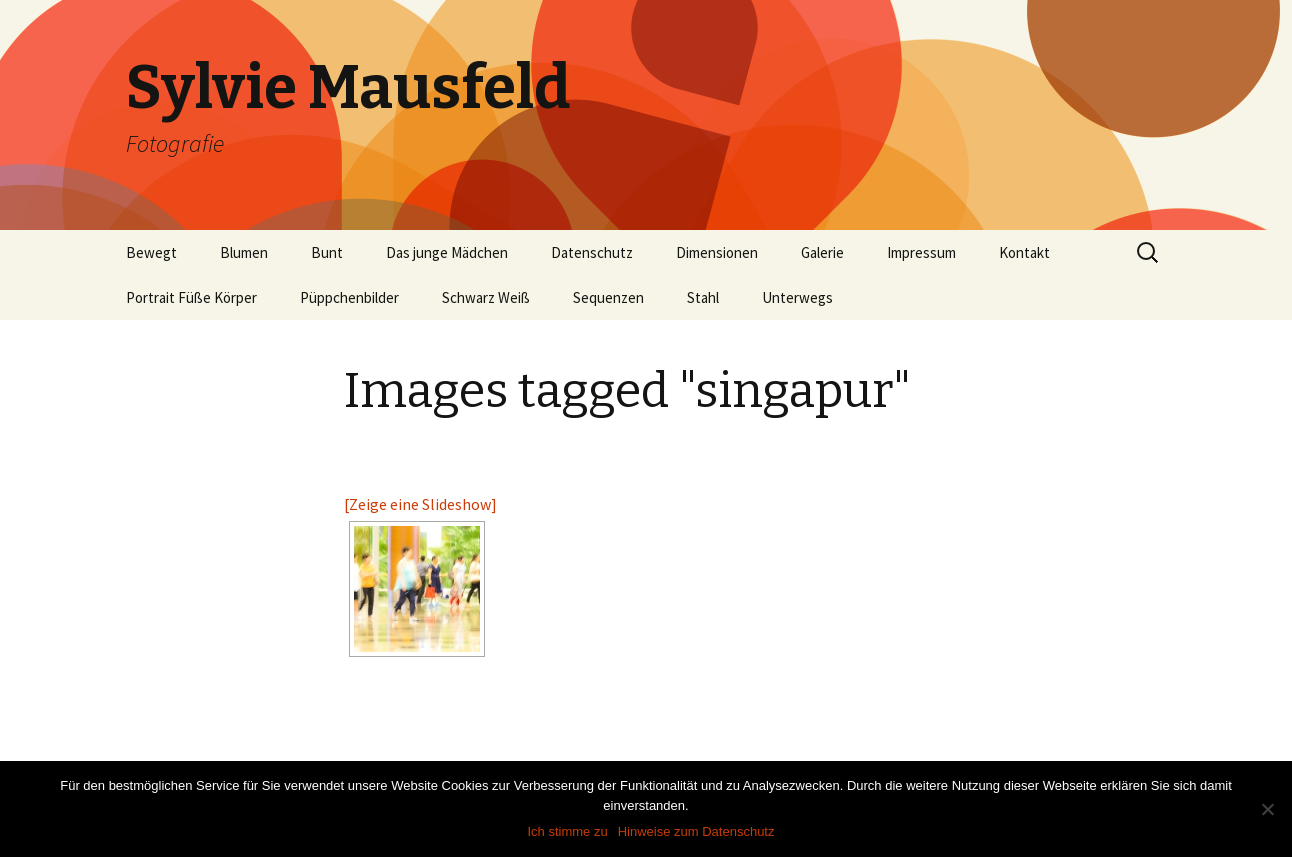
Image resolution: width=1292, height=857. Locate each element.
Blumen (244, 252)
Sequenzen (608, 297)
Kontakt (1024, 252)
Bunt (327, 252)
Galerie (822, 252)
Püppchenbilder (349, 297)
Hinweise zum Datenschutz (696, 831)
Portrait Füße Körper (191, 297)
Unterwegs (797, 297)
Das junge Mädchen (447, 252)
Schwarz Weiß (486, 297)
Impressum (921, 252)
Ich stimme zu (568, 831)
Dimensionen (717, 252)
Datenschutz (592, 252)
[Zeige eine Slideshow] (420, 504)
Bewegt (151, 252)
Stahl (703, 297)
